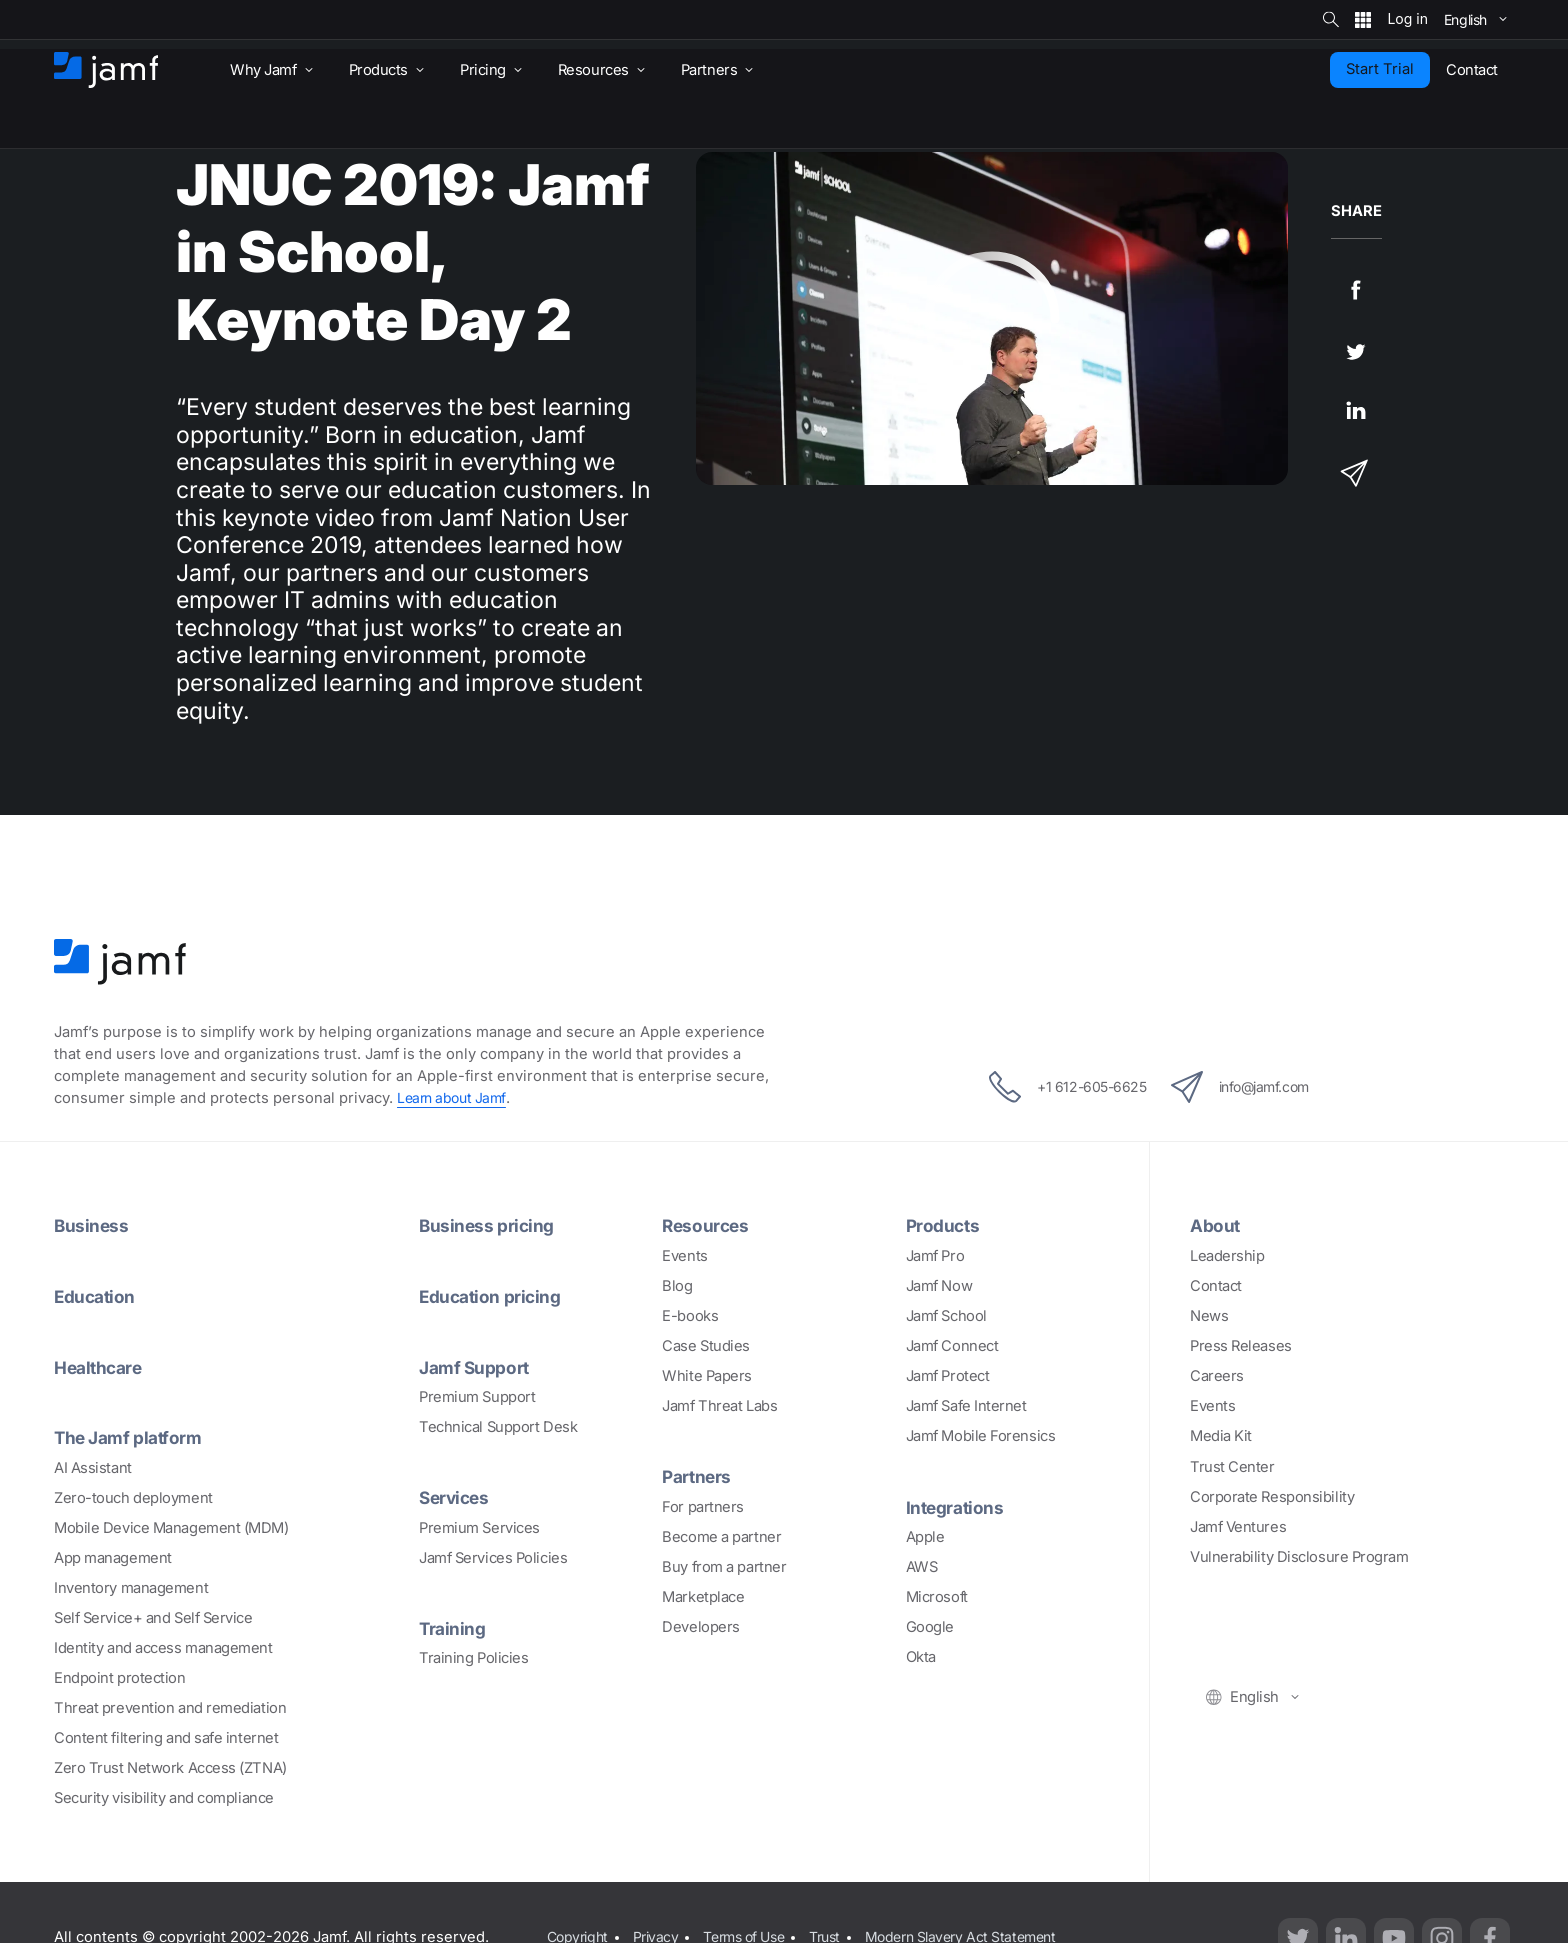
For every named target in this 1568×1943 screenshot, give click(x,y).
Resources (707, 1225)
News (1209, 1316)
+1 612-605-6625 (1054, 1087)
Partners (698, 1476)
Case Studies (706, 1346)
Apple (925, 1536)
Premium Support (477, 1396)
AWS (922, 1566)
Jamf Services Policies (493, 1556)
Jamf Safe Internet (966, 1406)
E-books (690, 1316)
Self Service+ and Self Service (153, 1616)
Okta (921, 1656)
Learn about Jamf (454, 1098)
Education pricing (493, 1296)
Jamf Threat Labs (719, 1406)
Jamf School (946, 1316)
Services (456, 1496)
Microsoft (937, 1596)
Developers (701, 1626)
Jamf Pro (935, 1256)
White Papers (707, 1376)
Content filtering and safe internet (166, 1736)
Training (453, 1626)
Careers (1217, 1376)
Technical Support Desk (498, 1426)
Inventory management (131, 1586)
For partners (703, 1506)
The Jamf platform (132, 1436)
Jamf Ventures (1238, 1526)
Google (930, 1626)
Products (944, 1225)
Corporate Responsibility (1272, 1496)
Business (92, 1225)
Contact (1216, 1286)
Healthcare (101, 1366)
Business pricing (489, 1225)
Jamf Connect (952, 1346)
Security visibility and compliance (164, 1797)
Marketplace (703, 1596)
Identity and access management (163, 1646)
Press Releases (1241, 1346)
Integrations (957, 1506)
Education (97, 1296)
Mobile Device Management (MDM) (171, 1526)
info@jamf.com (1252, 1087)
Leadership (1227, 1256)
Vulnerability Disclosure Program (1299, 1556)
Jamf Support (477, 1366)
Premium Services (479, 1526)
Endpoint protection (119, 1676)
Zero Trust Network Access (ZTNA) (170, 1767)
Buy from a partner (724, 1566)
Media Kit (1221, 1436)
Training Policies (473, 1656)
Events (684, 1256)
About (1216, 1225)
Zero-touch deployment (133, 1496)
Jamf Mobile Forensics (981, 1436)
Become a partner (721, 1536)
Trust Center (1232, 1466)
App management (113, 1556)
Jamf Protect (948, 1376)
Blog (677, 1286)
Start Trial (1380, 69)
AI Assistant (93, 1466)
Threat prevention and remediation (170, 1706)
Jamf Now (939, 1286)
